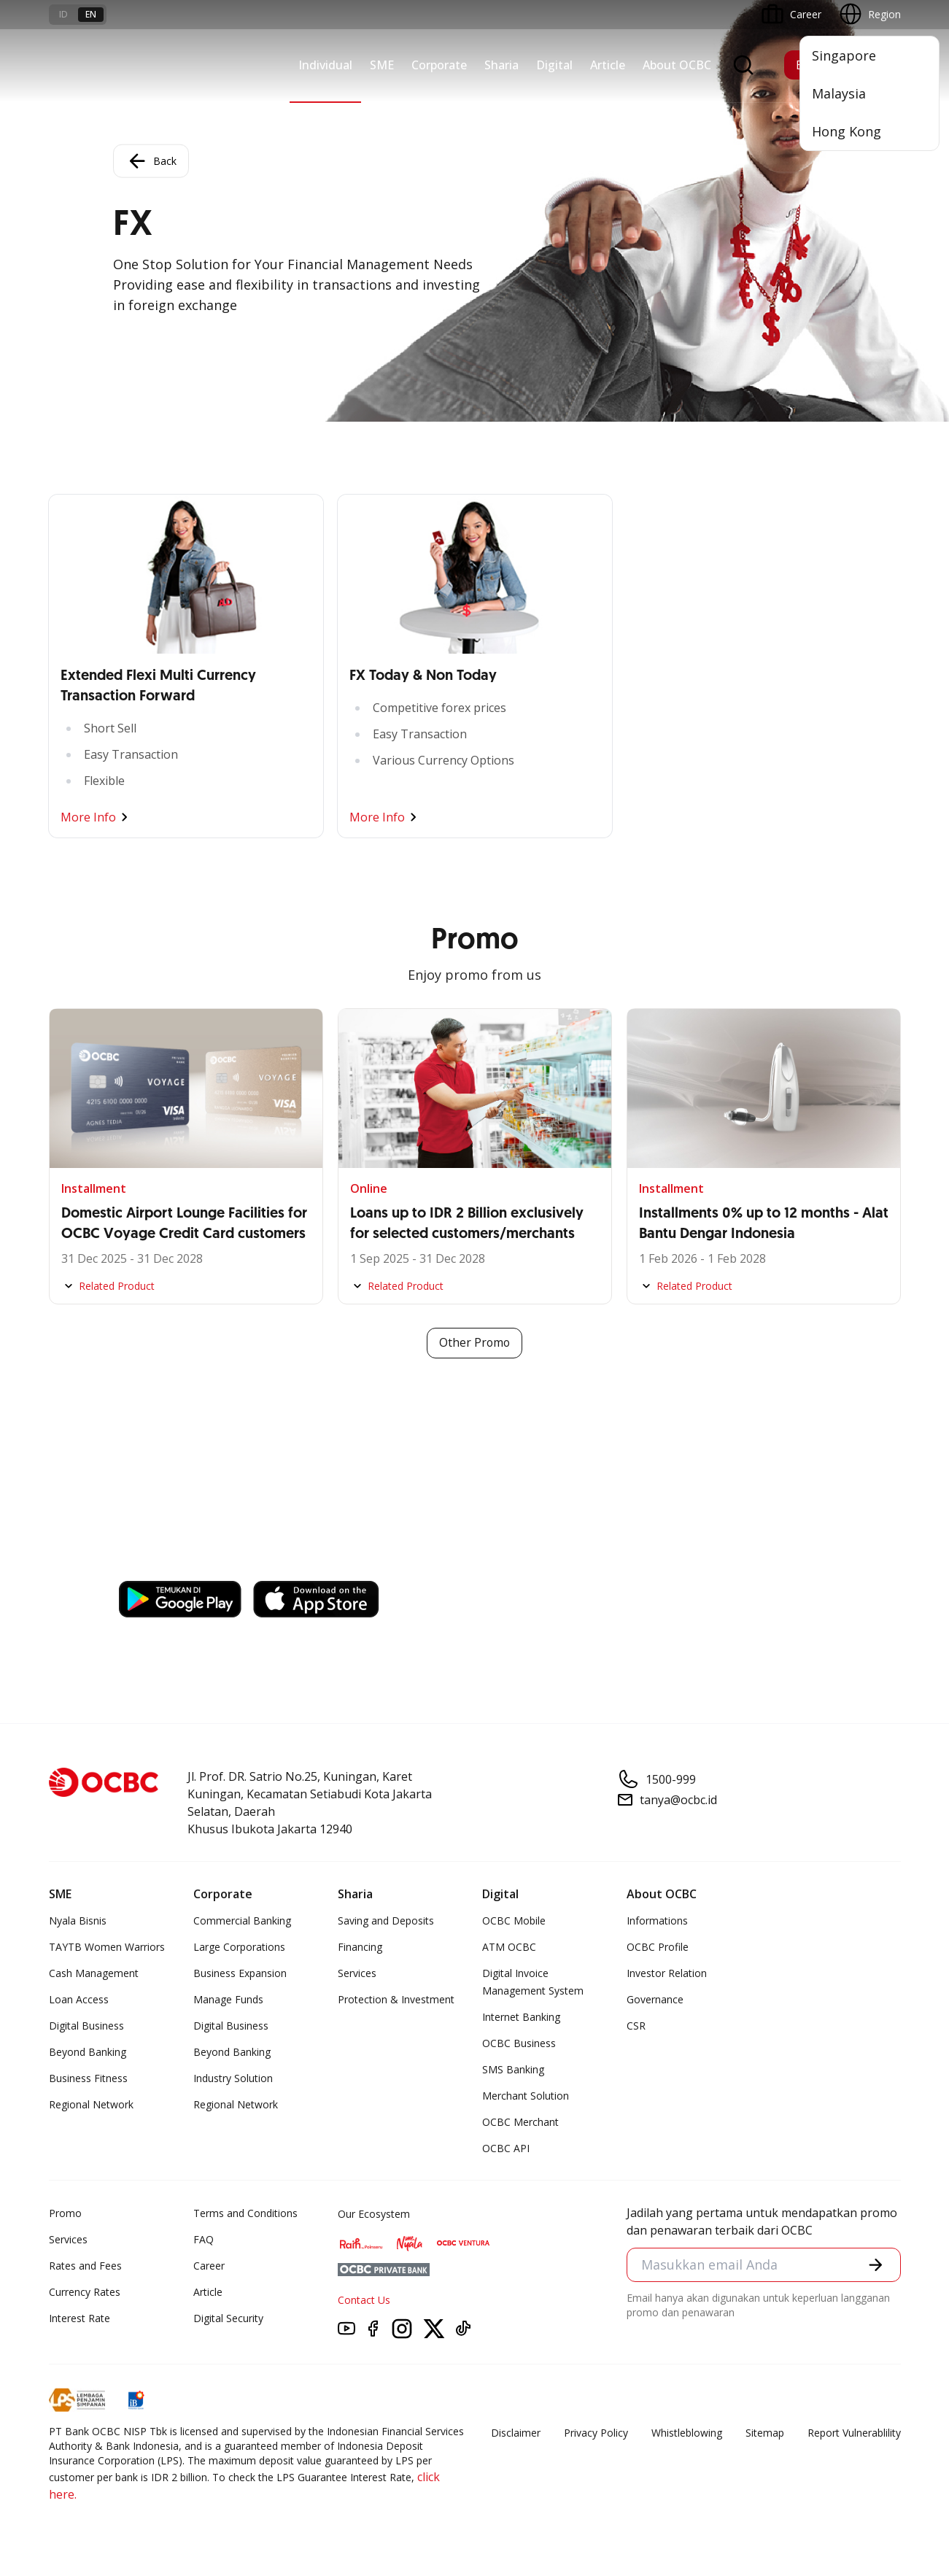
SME (382, 65)
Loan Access (79, 1999)
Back (151, 161)
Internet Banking (521, 2017)
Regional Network (91, 2104)
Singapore (844, 55)
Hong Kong (846, 131)
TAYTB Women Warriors (107, 1947)
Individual (325, 65)
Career (209, 2266)
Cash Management (94, 1973)
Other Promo (474, 1343)
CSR (636, 2025)
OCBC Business (519, 2043)
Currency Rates (84, 2292)
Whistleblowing (686, 2433)
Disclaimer (516, 2433)
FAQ (203, 2239)
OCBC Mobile (514, 1920)
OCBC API (506, 2148)
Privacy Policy (596, 2433)
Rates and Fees (85, 2266)
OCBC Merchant (520, 2122)
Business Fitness (88, 2078)
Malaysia (839, 93)
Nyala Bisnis (77, 1920)
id (63, 14)
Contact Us (364, 2300)
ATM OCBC (509, 1947)
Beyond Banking (87, 2052)
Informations (657, 1920)
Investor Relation (667, 1973)
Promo (65, 2213)
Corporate (439, 65)
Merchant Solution (525, 2096)
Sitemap (764, 2433)
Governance (655, 1999)
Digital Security (228, 2318)
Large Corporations (239, 1947)
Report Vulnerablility (854, 2433)
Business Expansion (240, 1973)
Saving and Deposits (386, 1920)
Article (607, 65)
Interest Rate (79, 2318)
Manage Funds (228, 1999)
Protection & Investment (396, 1999)
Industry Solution (233, 2078)
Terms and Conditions (245, 2213)
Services (357, 1973)
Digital (554, 65)
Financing (360, 1947)
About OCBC (677, 65)
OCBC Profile (658, 1947)
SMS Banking (513, 2069)
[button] (875, 2265)
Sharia (501, 65)
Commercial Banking (242, 1920)
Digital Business (86, 2025)
